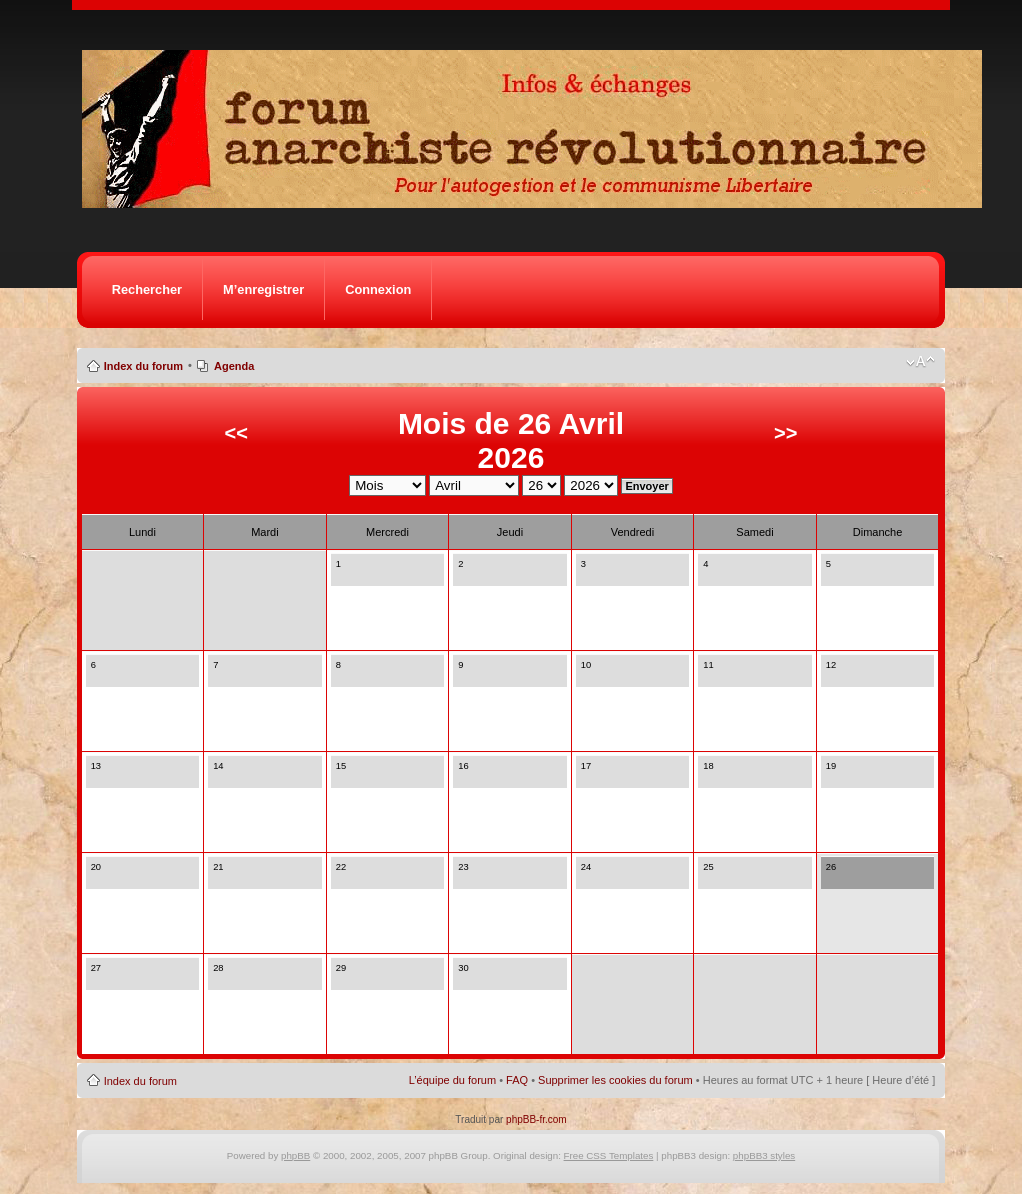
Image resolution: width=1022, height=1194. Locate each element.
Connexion (378, 289)
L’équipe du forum (452, 1080)
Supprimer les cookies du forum (615, 1080)
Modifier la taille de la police (920, 362)
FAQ (517, 1080)
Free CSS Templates (609, 1155)
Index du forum (143, 366)
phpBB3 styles (764, 1155)
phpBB (295, 1155)
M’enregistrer (263, 289)
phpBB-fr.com (536, 1119)
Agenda (234, 366)
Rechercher (147, 289)
